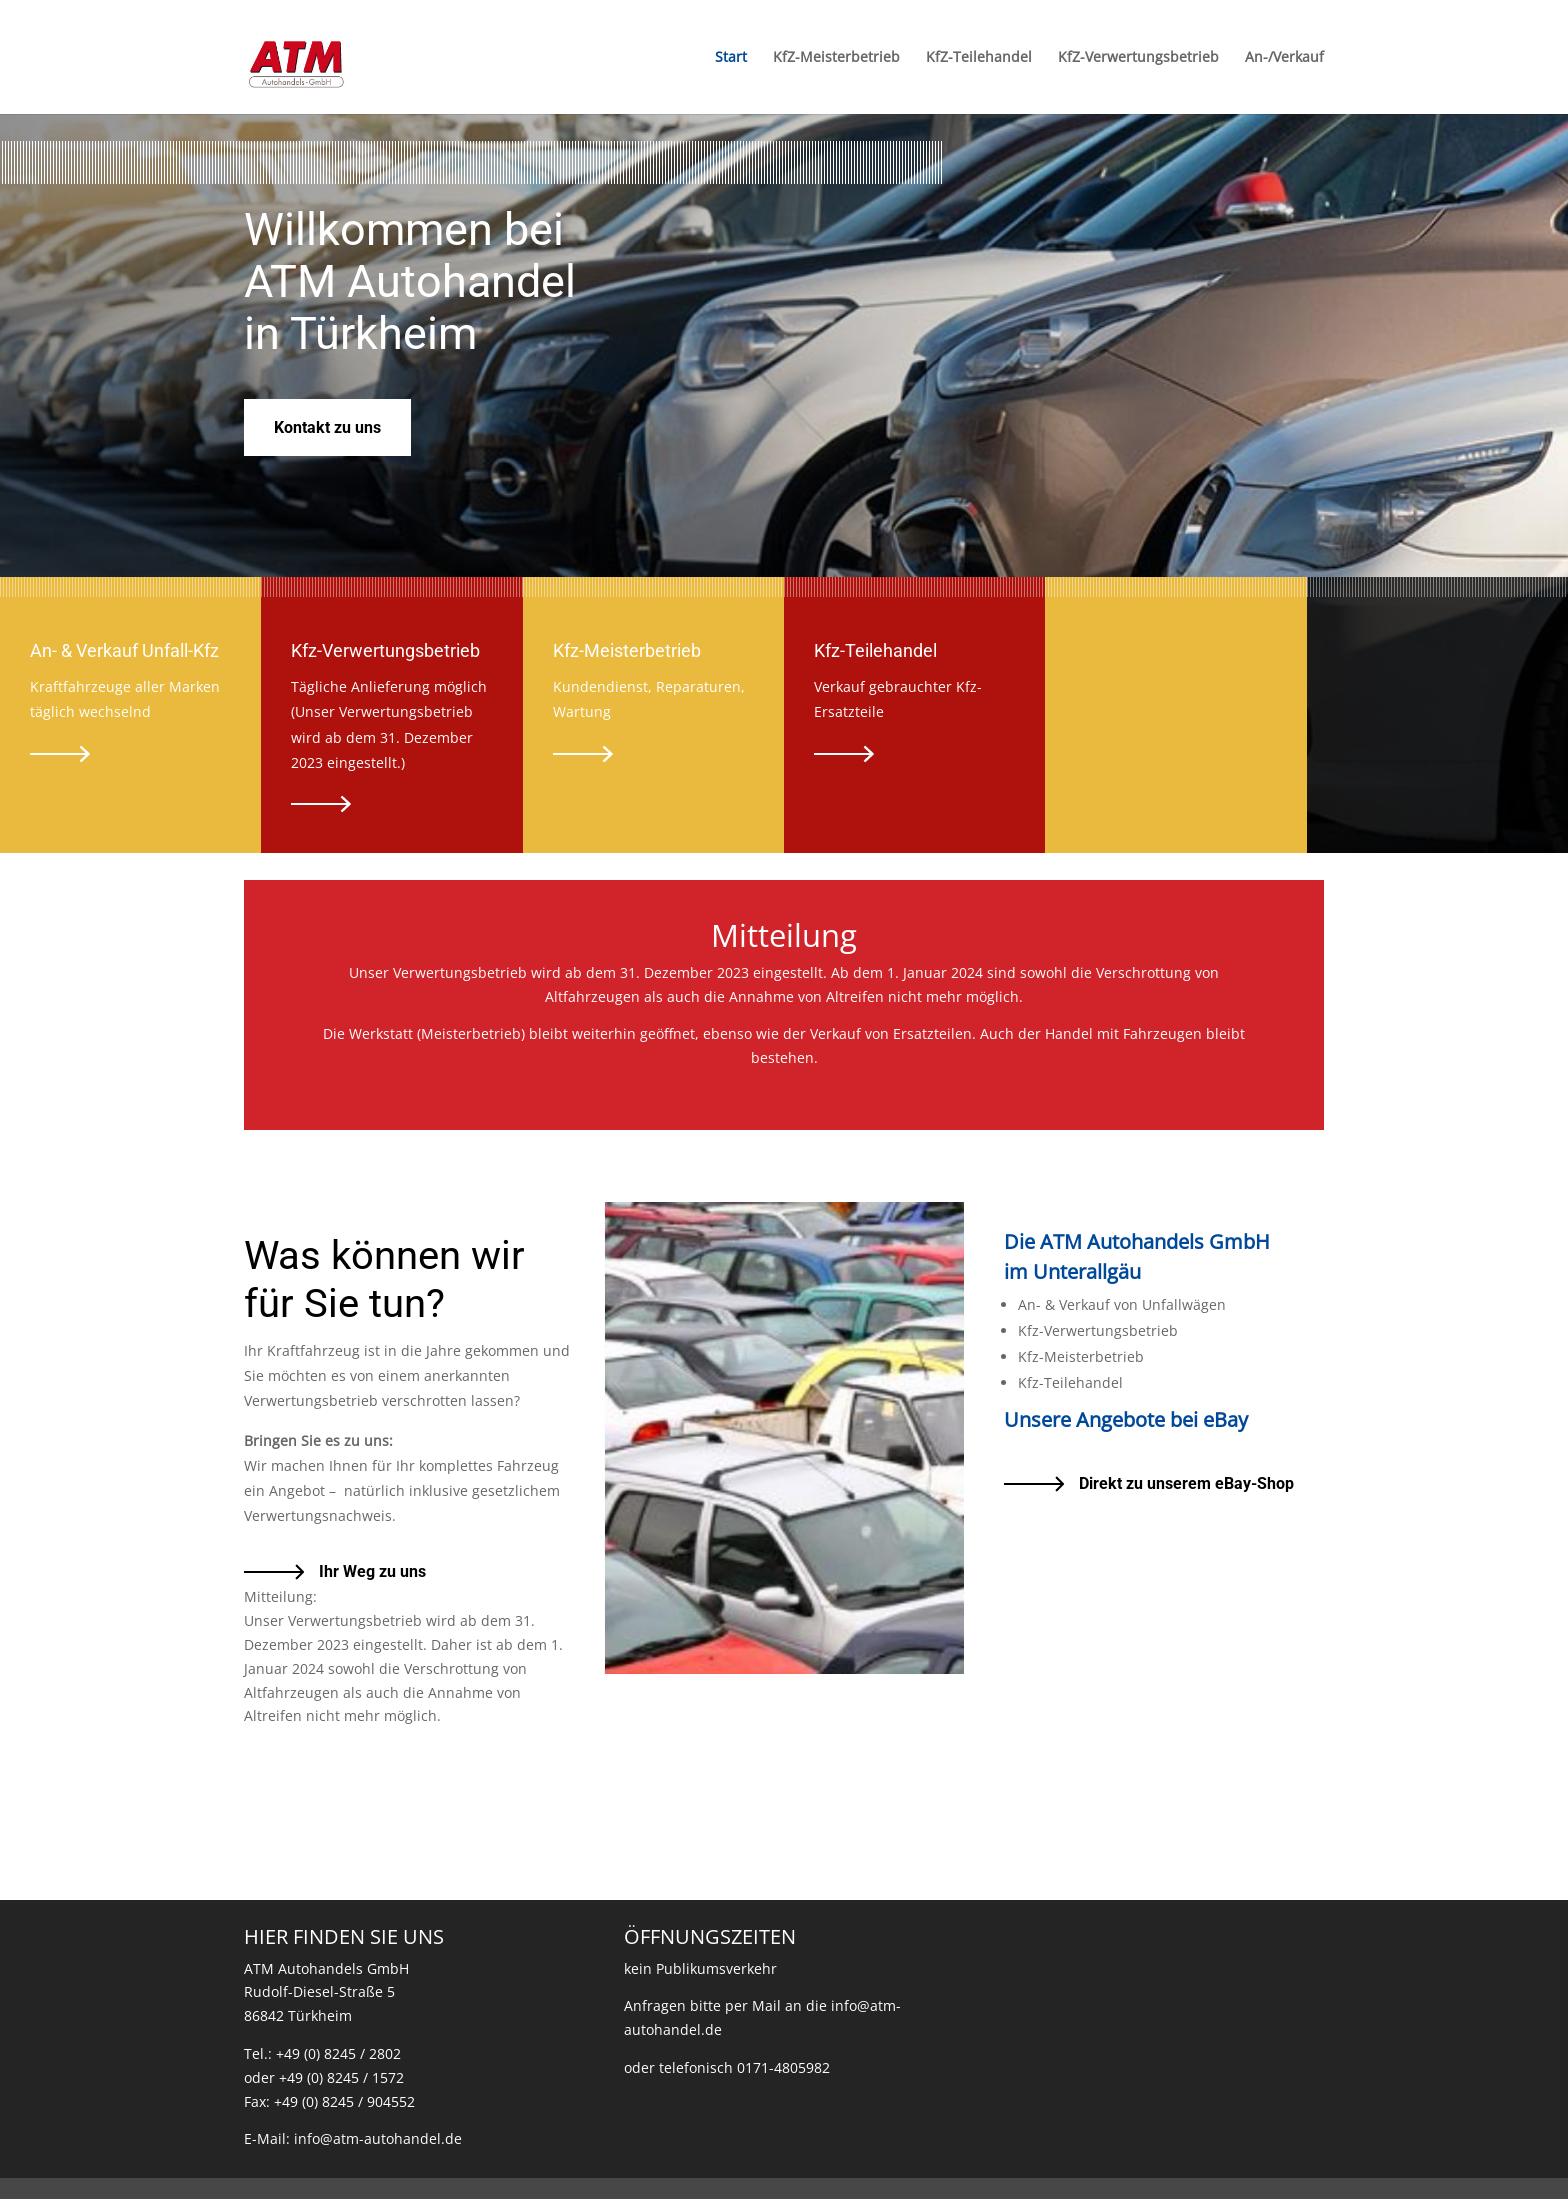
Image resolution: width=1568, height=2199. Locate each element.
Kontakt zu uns (327, 427)
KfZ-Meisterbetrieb (836, 58)
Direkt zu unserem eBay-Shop (1186, 1483)
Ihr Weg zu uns (372, 1571)
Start (731, 58)
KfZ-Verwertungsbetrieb (1138, 58)
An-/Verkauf (1284, 58)
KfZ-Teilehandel (979, 58)
